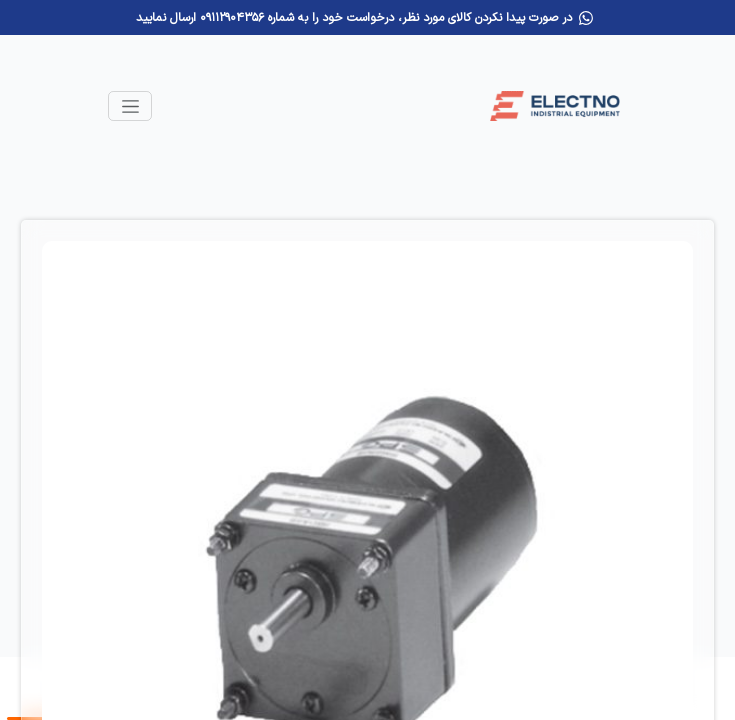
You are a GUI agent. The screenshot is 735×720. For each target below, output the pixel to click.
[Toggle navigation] (130, 106)
